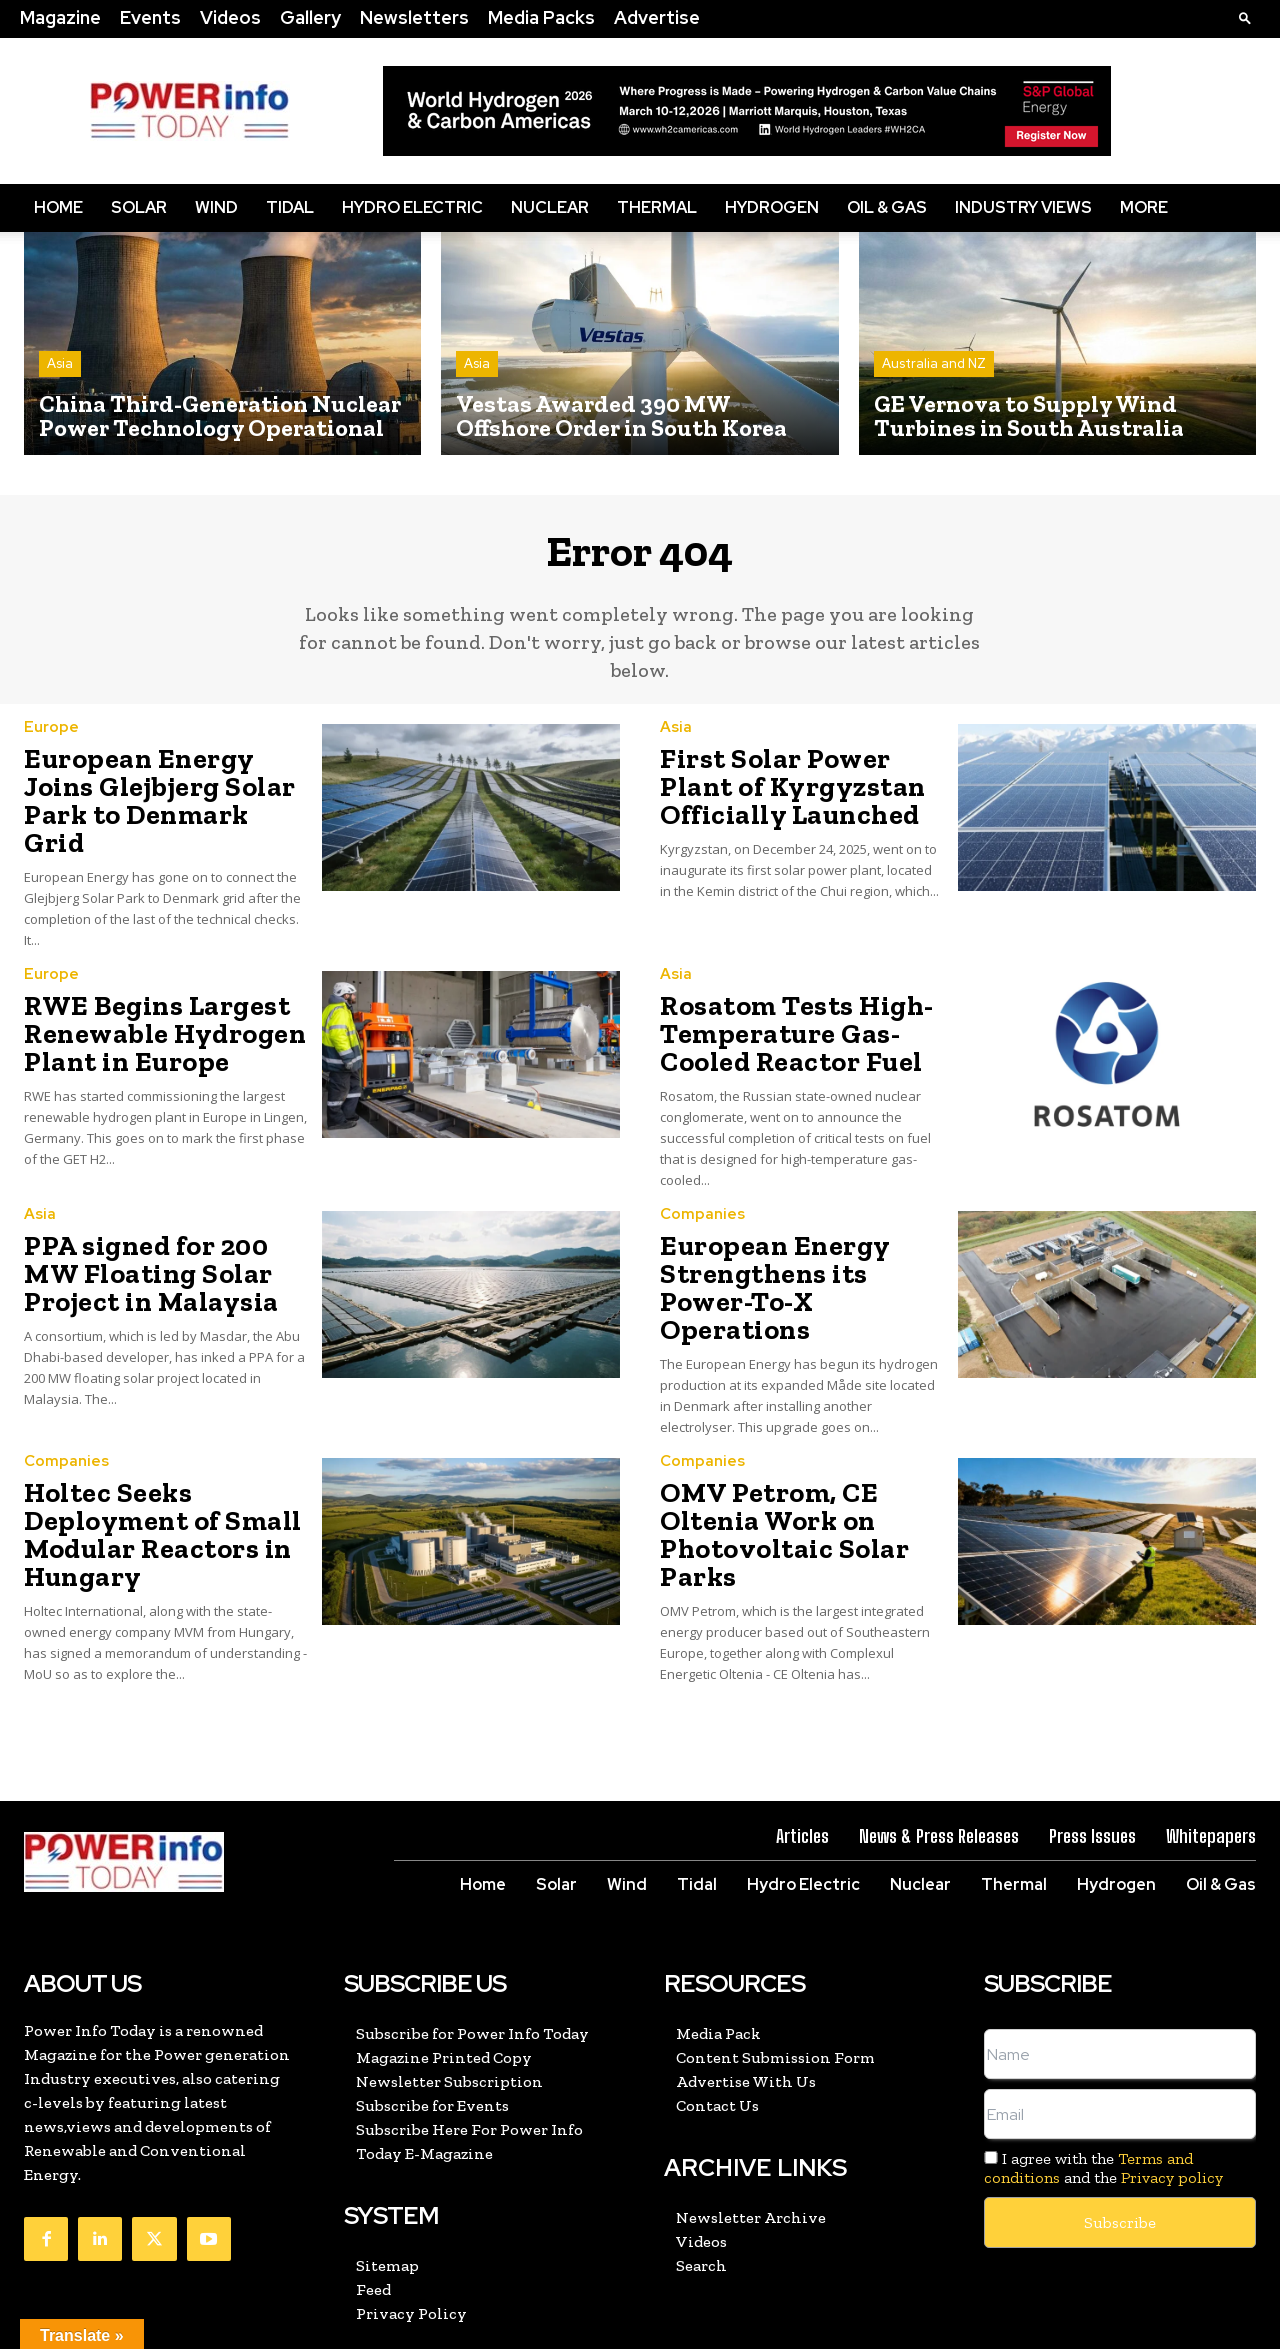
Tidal (290, 207)
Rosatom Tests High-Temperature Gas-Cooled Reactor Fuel (782, 999)
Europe (51, 739)
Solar (139, 207)
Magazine (60, 17)
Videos (230, 17)
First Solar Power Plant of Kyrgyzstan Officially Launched (800, 793)
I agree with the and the (1103, 2072)
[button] (1245, 17)
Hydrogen (772, 207)
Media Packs (541, 17)
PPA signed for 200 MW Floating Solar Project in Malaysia (164, 1227)
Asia (60, 363)
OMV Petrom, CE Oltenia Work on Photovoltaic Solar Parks (801, 1434)
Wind (216, 207)
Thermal (657, 207)
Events (150, 17)
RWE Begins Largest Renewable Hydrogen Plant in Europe (147, 999)
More (1144, 207)
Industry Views (1023, 207)
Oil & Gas (887, 207)
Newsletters (414, 17)
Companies (702, 1174)
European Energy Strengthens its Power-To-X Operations (794, 1227)
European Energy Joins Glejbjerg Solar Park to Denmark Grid (156, 792)
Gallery (310, 17)
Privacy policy (1172, 2081)
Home (58, 207)
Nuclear (550, 207)
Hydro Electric (412, 207)
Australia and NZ (934, 363)
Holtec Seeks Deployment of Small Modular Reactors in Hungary (145, 1446)
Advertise (657, 17)
